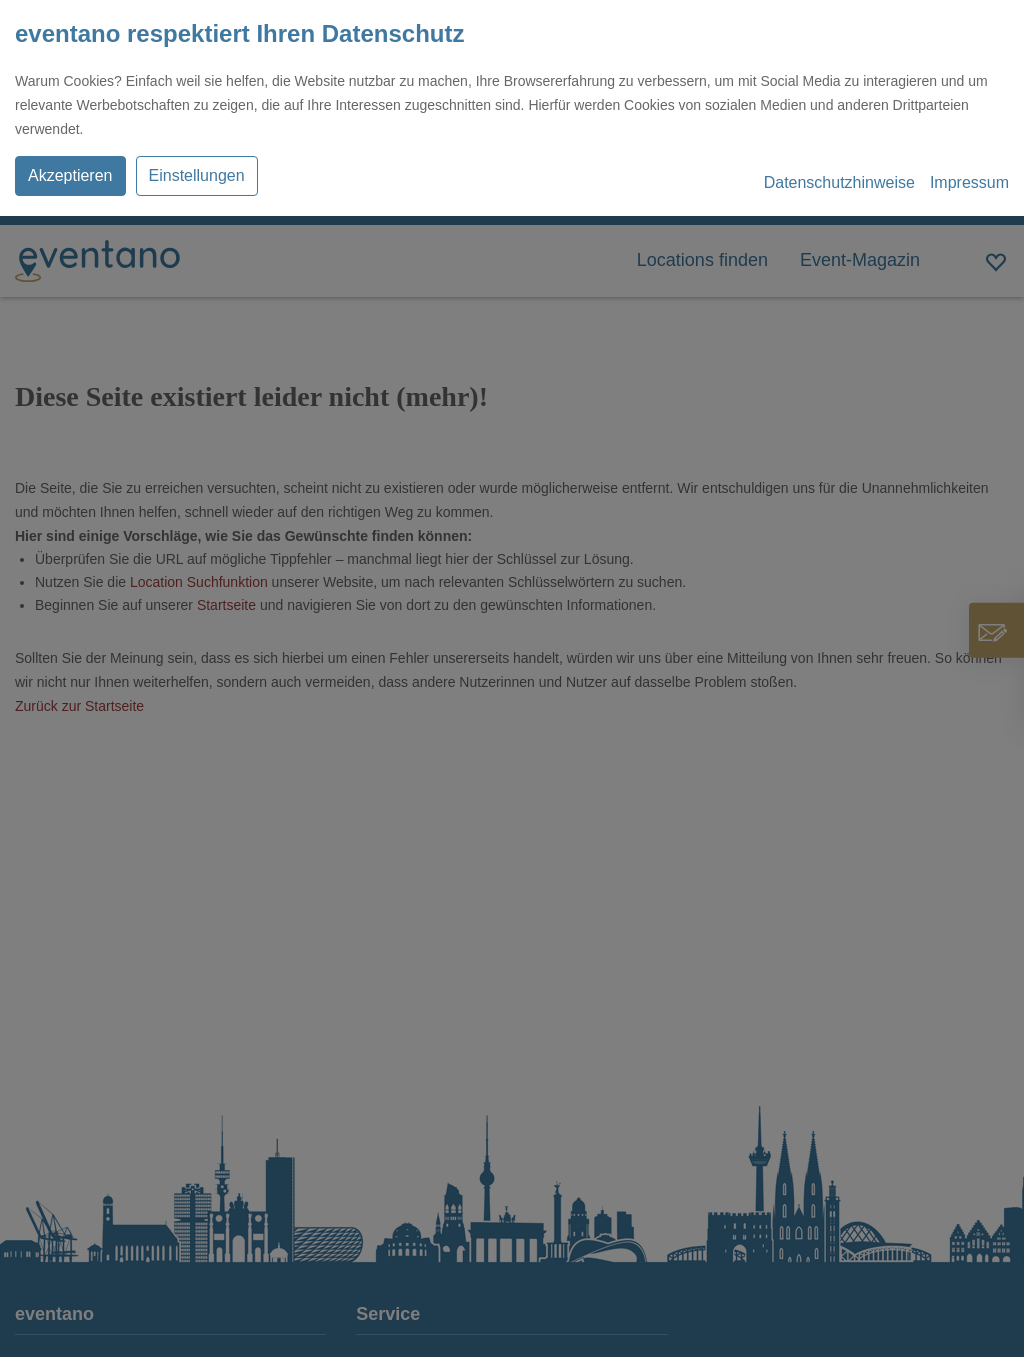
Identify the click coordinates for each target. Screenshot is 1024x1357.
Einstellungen (197, 175)
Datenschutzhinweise (839, 182)
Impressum (969, 182)
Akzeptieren (70, 175)
